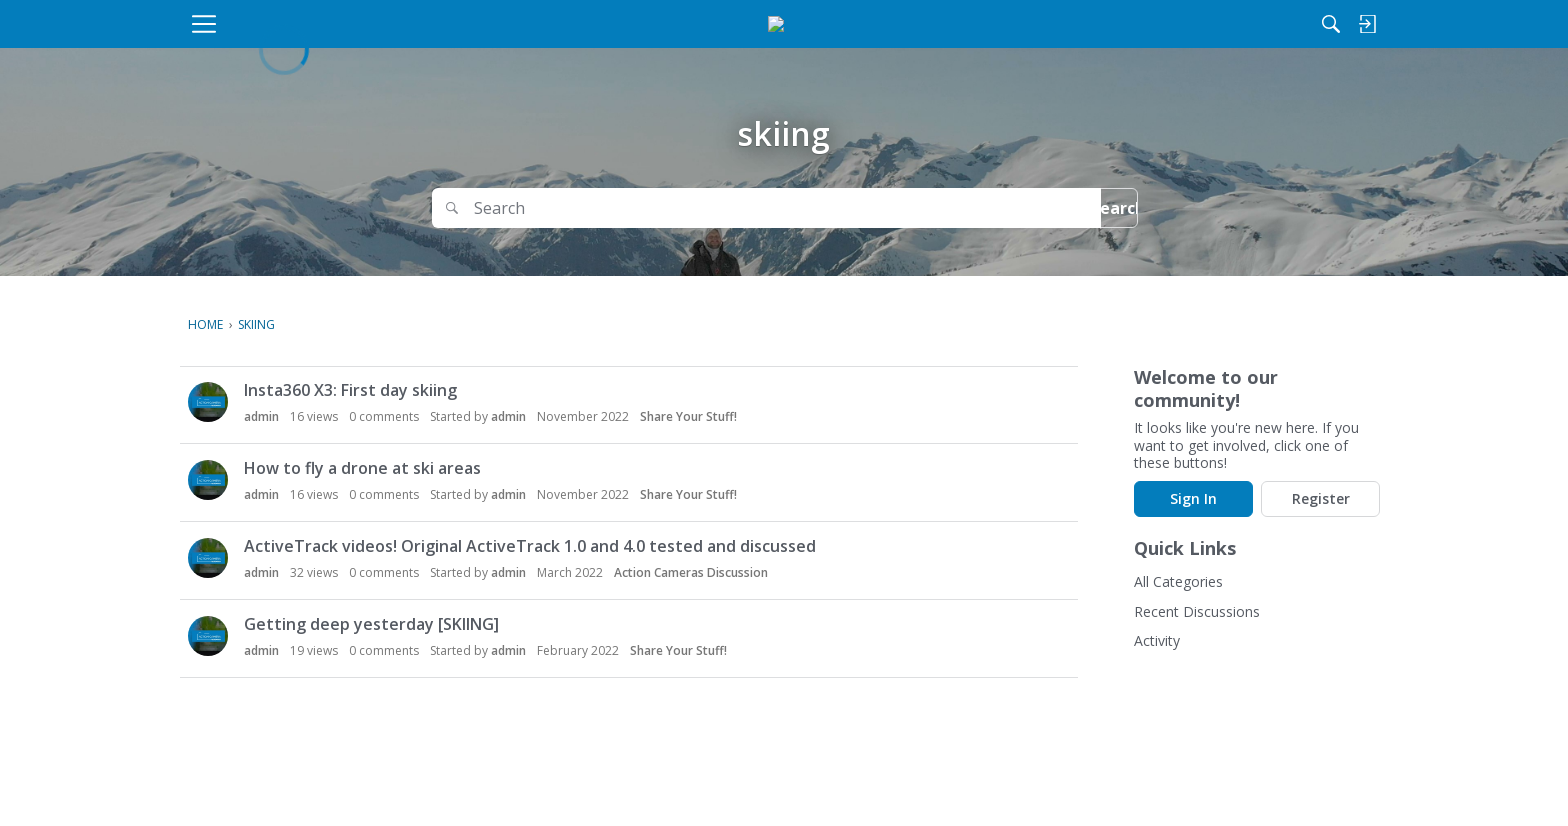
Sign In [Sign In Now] (1193, 498)
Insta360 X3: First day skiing (350, 390)
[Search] (1173, 24)
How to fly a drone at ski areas (362, 468)
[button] (208, 402)
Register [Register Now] (1321, 498)
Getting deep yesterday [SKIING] (371, 624)
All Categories (1178, 581)
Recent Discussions (1197, 611)
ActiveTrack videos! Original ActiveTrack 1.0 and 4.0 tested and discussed (530, 546)
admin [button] (261, 416)
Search (1085, 208)
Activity (1157, 640)
